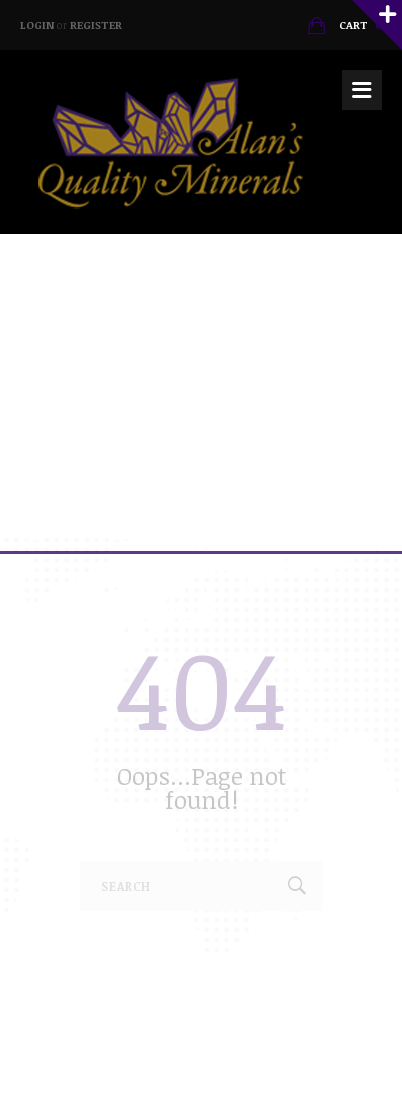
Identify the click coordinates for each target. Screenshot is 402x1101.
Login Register (71, 24)
